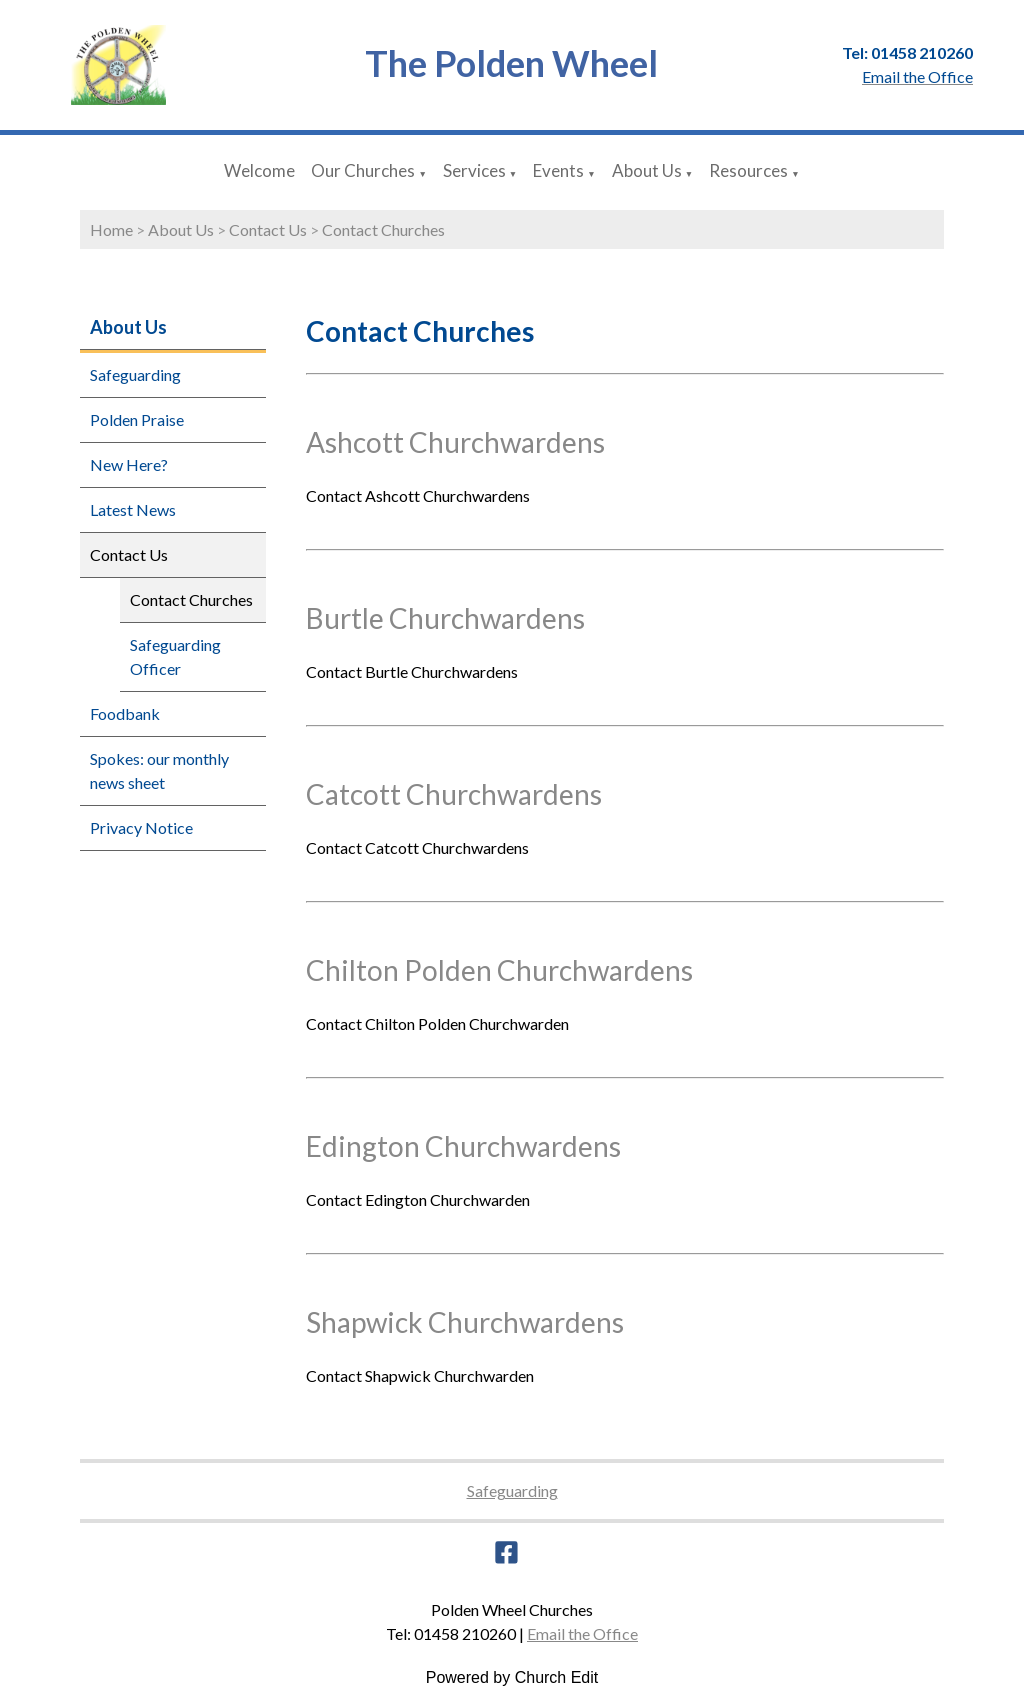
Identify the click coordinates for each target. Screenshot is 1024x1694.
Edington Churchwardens (463, 1146)
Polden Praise (137, 419)
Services (474, 170)
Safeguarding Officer (175, 656)
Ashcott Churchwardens (455, 442)
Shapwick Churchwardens (465, 1322)
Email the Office (582, 1633)
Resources (748, 170)
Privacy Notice (141, 827)
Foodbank (125, 713)
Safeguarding (135, 374)
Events (558, 170)
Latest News (133, 509)
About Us (647, 170)
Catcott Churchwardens (454, 794)
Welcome (259, 170)
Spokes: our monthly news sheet (159, 770)
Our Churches (363, 170)
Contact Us (268, 229)
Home (111, 229)
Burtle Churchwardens (445, 618)
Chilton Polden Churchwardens (499, 970)
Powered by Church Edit (512, 1677)
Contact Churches (383, 229)
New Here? (129, 464)
